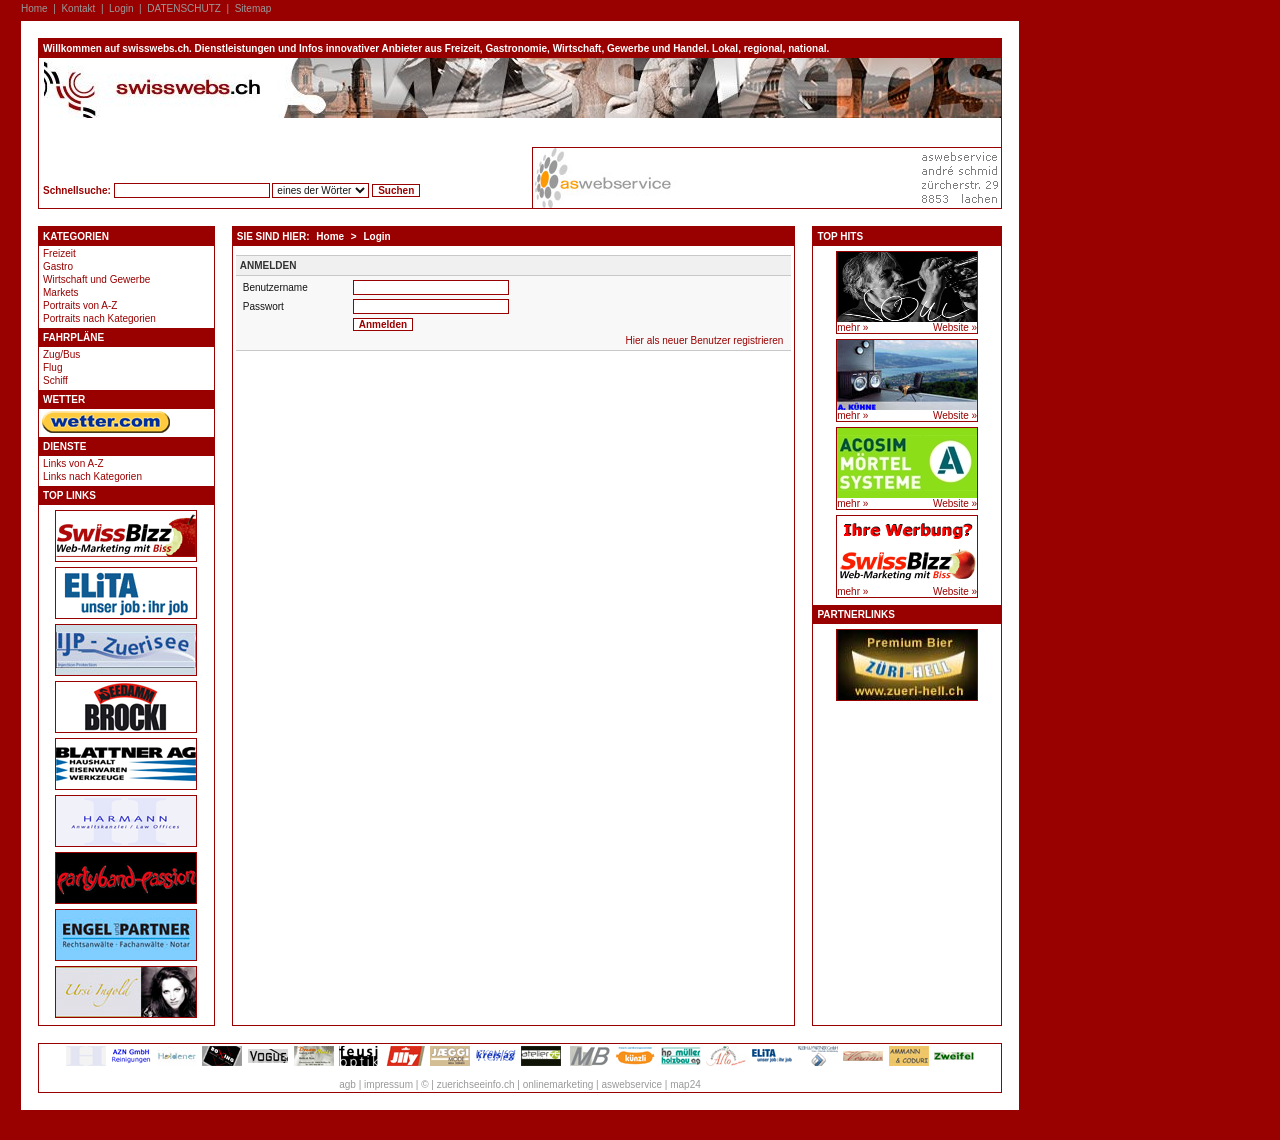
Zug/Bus (61, 354)
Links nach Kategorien (92, 476)
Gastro (58, 266)
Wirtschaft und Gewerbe (96, 279)
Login (121, 8)
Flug (52, 367)
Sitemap (253, 8)
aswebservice (631, 1084)
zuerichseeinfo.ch (476, 1084)
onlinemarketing (558, 1084)
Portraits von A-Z (80, 305)
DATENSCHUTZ (184, 8)
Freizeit (59, 253)
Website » (955, 327)
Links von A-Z (73, 463)
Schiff (55, 380)
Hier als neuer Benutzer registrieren (705, 340)
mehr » (852, 327)
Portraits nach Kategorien (99, 318)
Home (34, 8)
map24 (685, 1084)
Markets (61, 292)
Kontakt (78, 8)
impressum (388, 1084)
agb (347, 1084)
